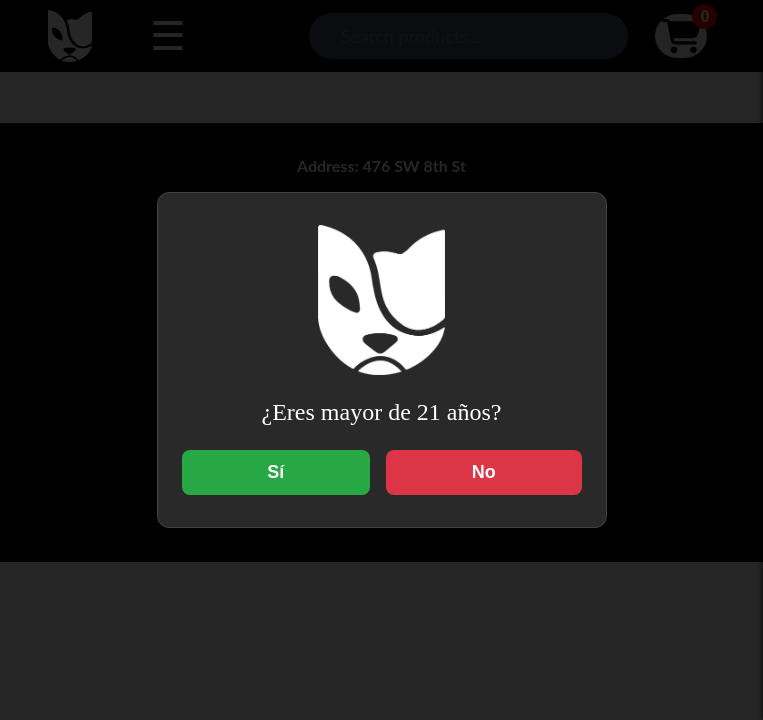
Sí (275, 472)
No (484, 472)
